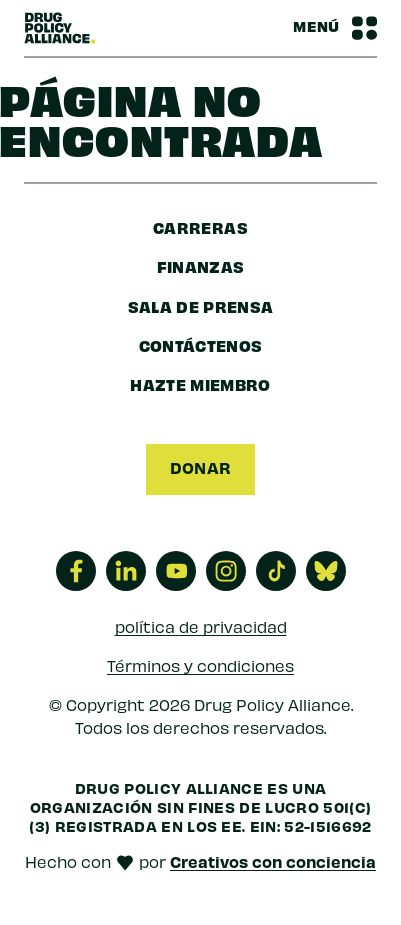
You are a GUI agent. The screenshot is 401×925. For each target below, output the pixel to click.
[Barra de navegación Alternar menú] (335, 28)
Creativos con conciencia (273, 861)
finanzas (201, 266)
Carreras (200, 227)
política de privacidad (201, 626)
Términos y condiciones (200, 665)
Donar (201, 467)
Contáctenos (201, 345)
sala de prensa (201, 306)
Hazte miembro (200, 384)
